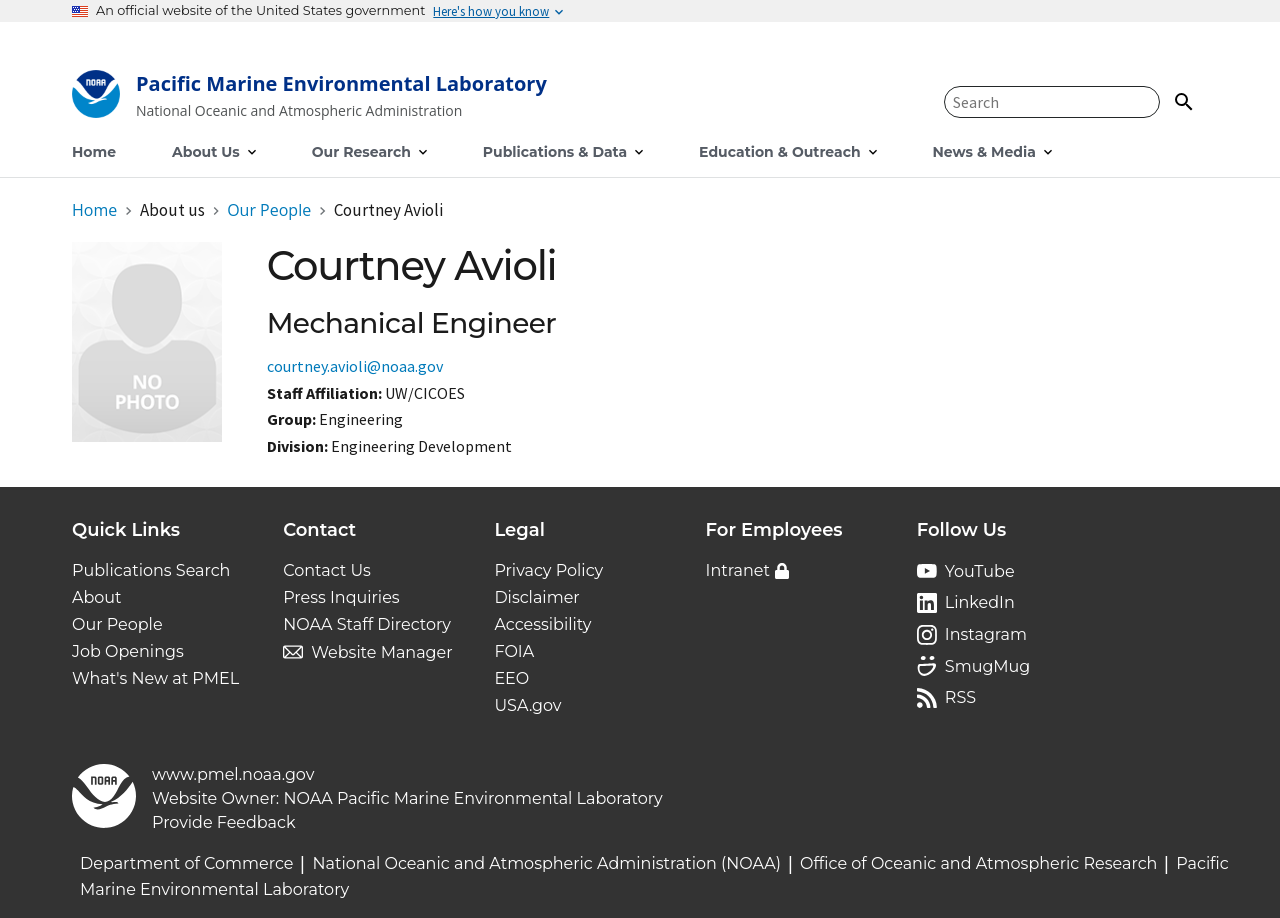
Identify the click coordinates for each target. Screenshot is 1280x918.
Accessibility (542, 624)
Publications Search (151, 570)
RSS (960, 697)
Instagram (986, 634)
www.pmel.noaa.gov (233, 774)
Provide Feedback (224, 822)
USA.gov (527, 705)
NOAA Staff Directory (367, 624)
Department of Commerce (186, 863)
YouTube (980, 571)
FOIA (514, 651)
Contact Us (327, 570)
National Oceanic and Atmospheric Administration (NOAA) (546, 863)
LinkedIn (980, 602)
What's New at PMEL (155, 678)
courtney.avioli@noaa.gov (355, 366)
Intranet (738, 570)
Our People (117, 624)
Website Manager (381, 652)
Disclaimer (536, 597)
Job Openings (128, 651)
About (97, 597)
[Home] (309, 98)
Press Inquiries (341, 597)
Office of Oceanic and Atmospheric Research (978, 863)
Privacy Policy (548, 570)
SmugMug (988, 666)
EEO (511, 678)
